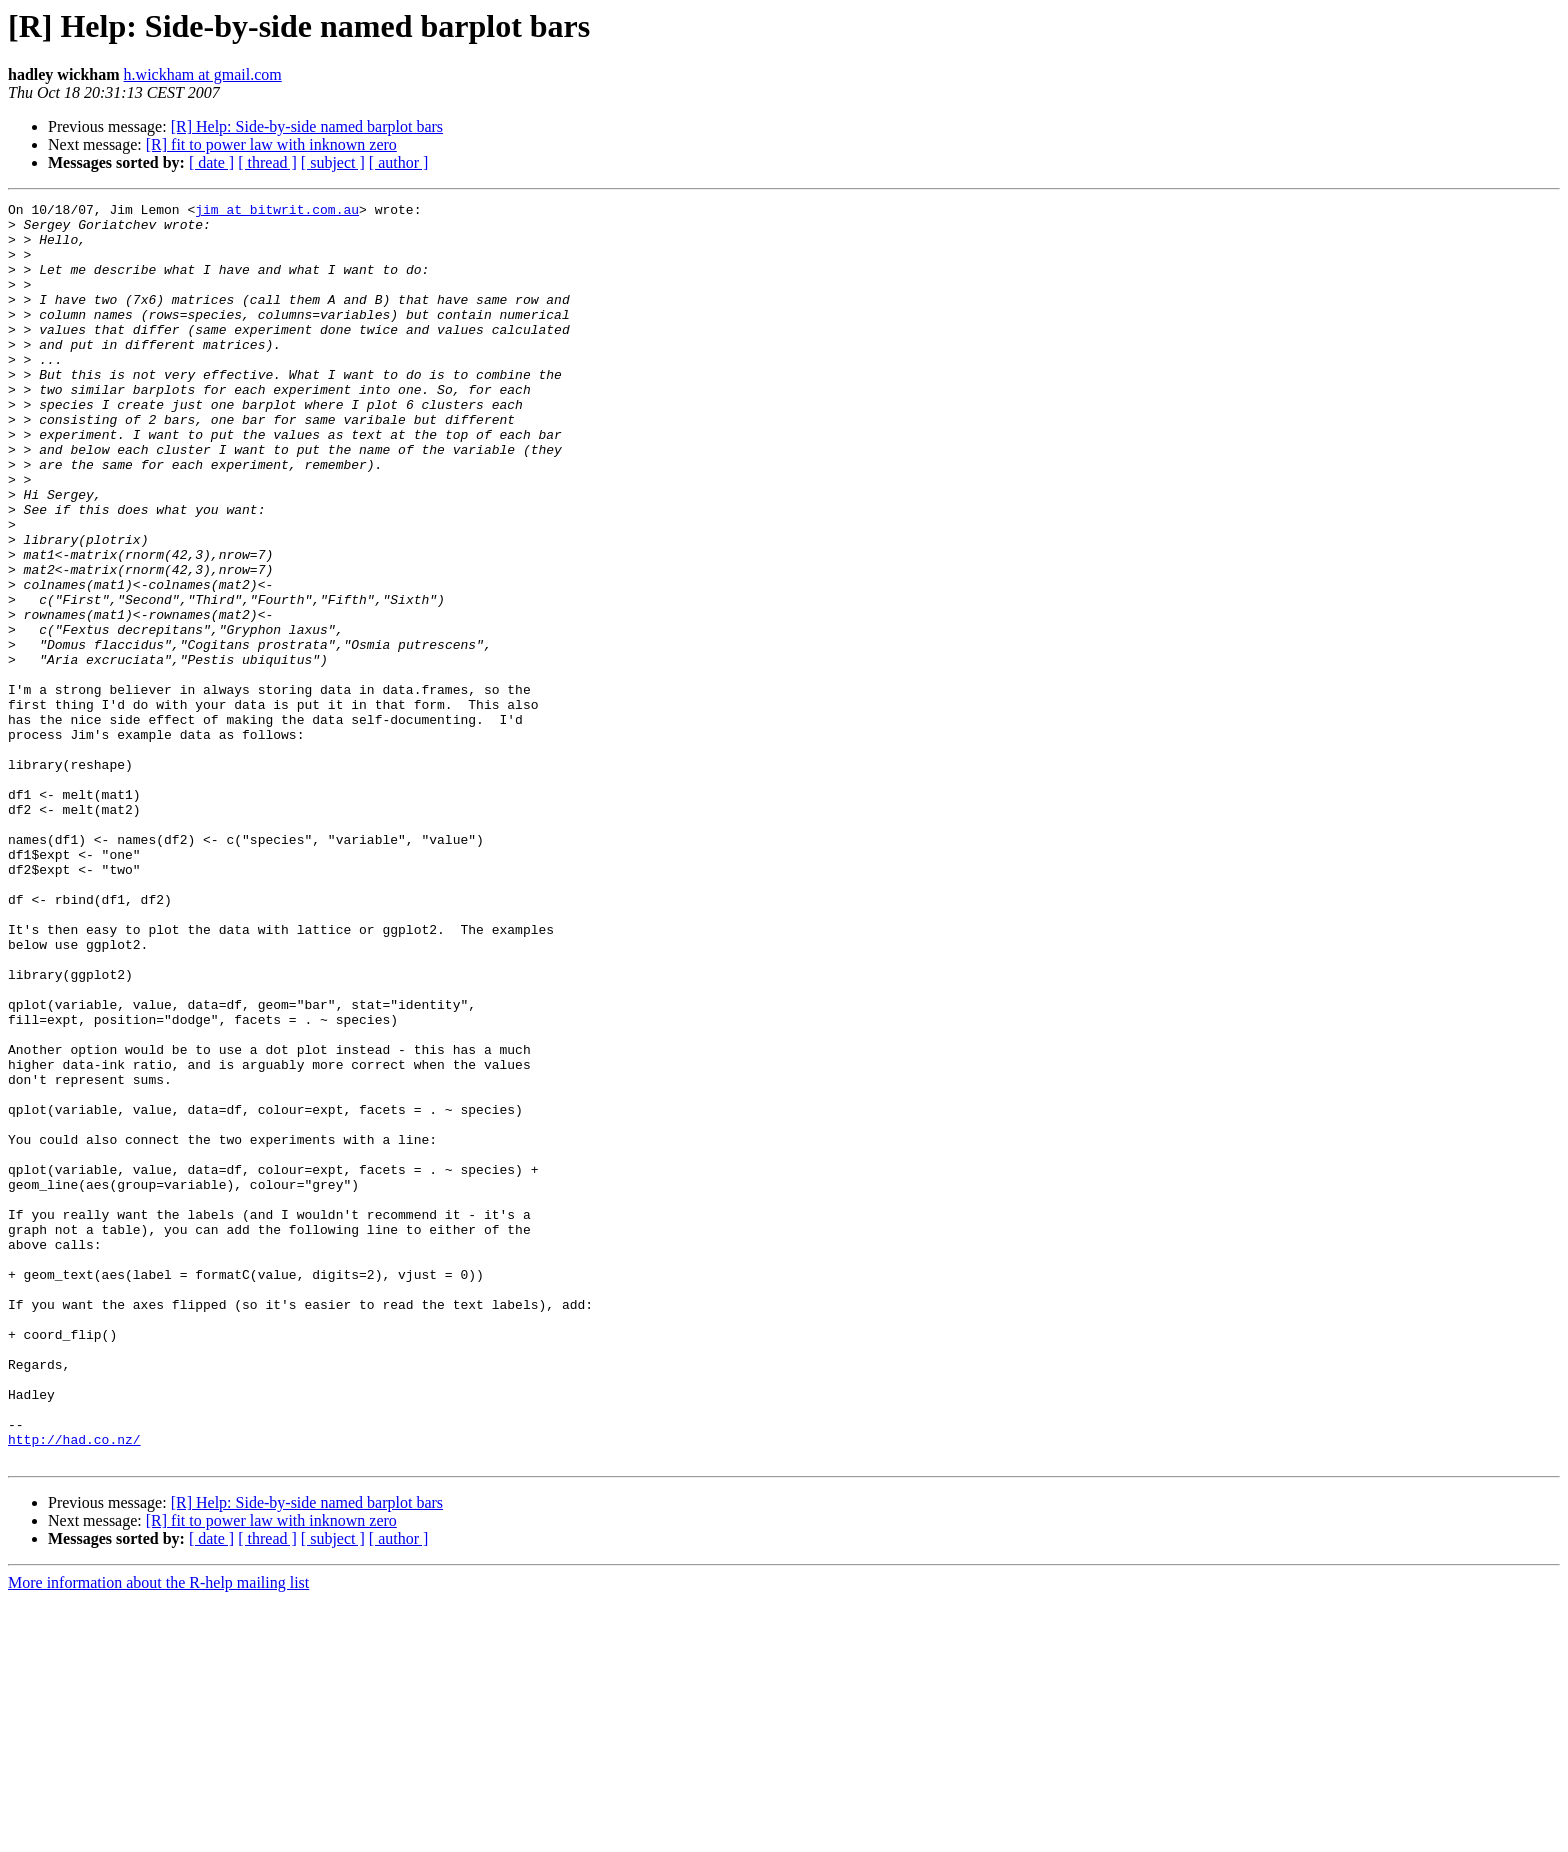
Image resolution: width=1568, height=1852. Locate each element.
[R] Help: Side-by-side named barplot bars (307, 126)
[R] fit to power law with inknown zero (271, 144)
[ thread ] (267, 162)
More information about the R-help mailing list (158, 1834)
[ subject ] (333, 162)
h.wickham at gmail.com (203, 74)
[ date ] (211, 162)
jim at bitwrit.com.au (277, 212)
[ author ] (399, 162)
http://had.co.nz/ (74, 1688)
